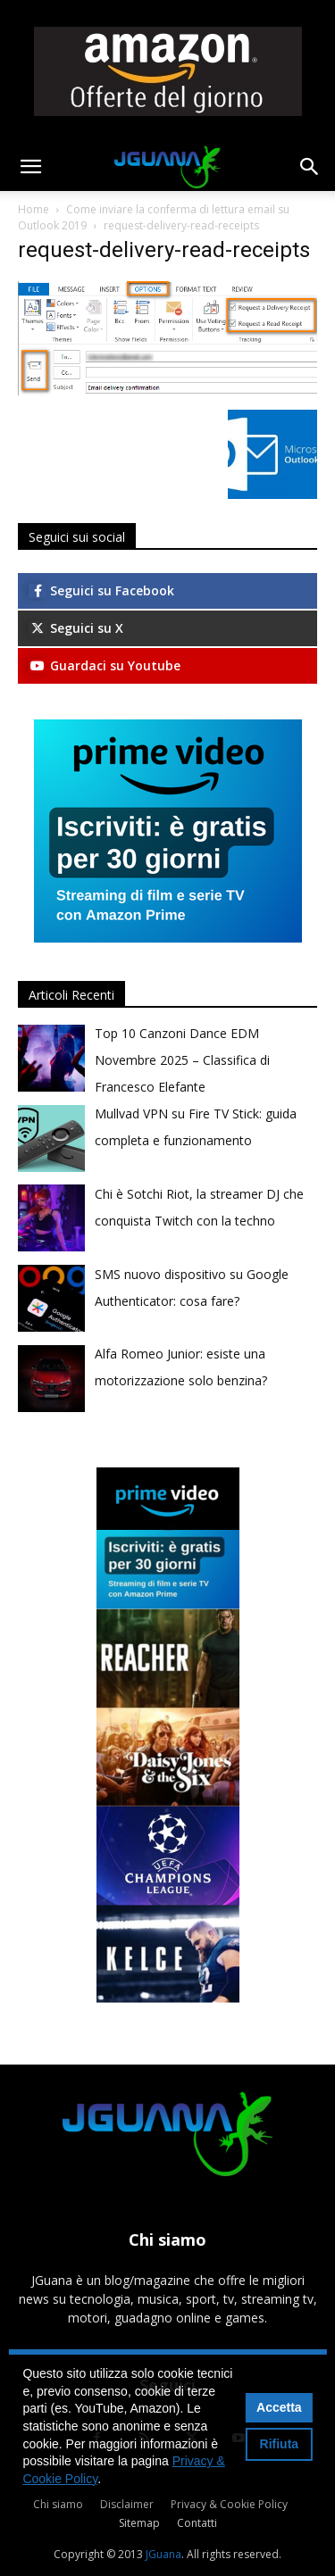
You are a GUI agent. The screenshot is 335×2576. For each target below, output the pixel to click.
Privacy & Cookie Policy (229, 2504)
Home (33, 209)
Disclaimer (127, 2504)
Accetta (279, 2407)
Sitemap (139, 2522)
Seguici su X (76, 627)
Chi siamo (58, 2504)
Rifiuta (279, 2444)
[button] (30, 167)
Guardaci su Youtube (104, 665)
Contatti (197, 2522)
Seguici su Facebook (101, 590)
